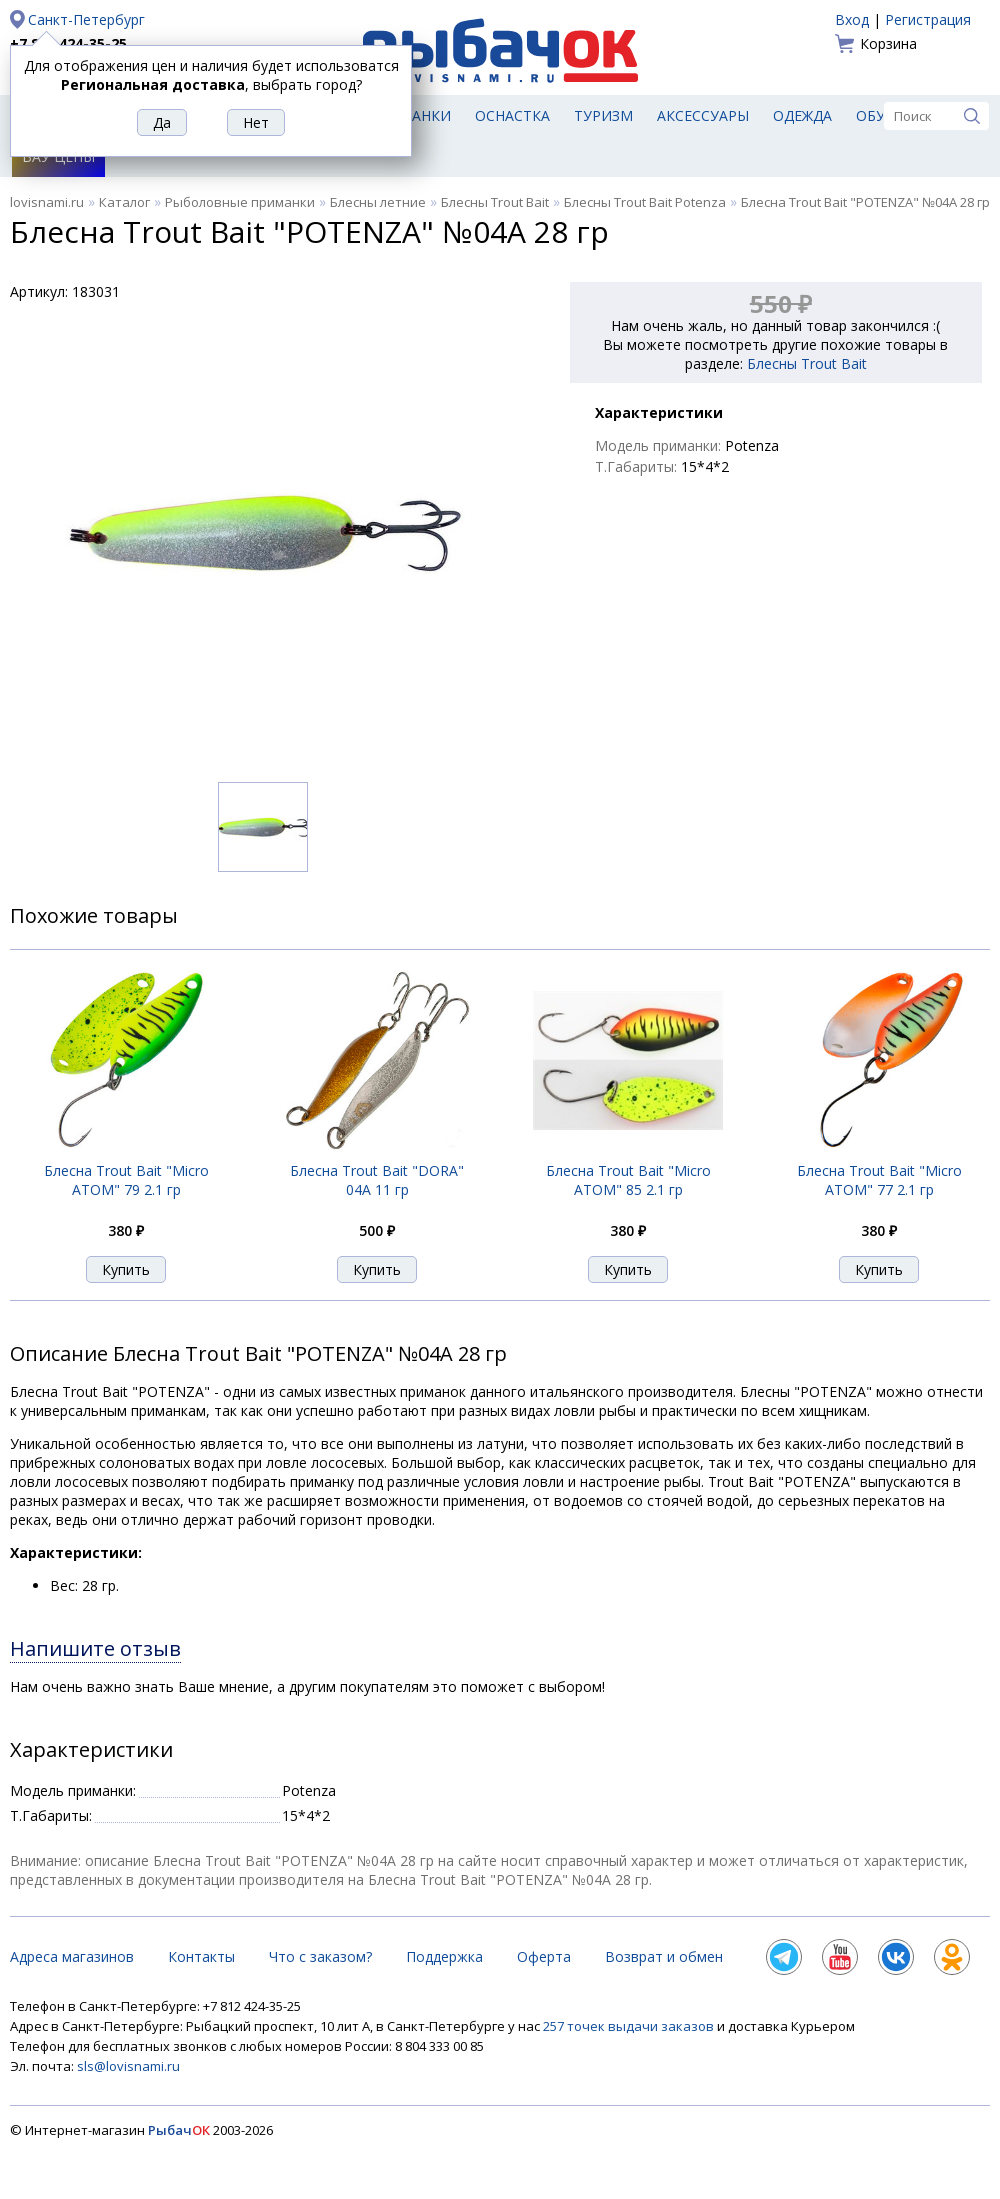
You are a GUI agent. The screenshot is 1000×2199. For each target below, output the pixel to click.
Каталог (124, 202)
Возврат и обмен (664, 1956)
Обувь (880, 115)
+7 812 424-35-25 (68, 43)
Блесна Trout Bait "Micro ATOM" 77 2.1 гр (879, 1180)
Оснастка (512, 115)
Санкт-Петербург (86, 19)
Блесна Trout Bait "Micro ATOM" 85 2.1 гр (628, 1180)
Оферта (544, 1956)
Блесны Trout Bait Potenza (645, 202)
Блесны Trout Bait (495, 202)
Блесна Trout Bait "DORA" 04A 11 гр (377, 1180)
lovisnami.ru (47, 202)
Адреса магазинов (72, 1956)
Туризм (603, 115)
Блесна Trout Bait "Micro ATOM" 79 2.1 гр (126, 1180)
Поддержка (444, 1956)
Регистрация (928, 19)
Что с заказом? (320, 1956)
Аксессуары (703, 115)
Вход (852, 19)
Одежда (802, 115)
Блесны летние (378, 202)
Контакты (201, 1956)
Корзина (888, 43)
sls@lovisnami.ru (128, 2066)
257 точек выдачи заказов (630, 2026)
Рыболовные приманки (240, 202)
